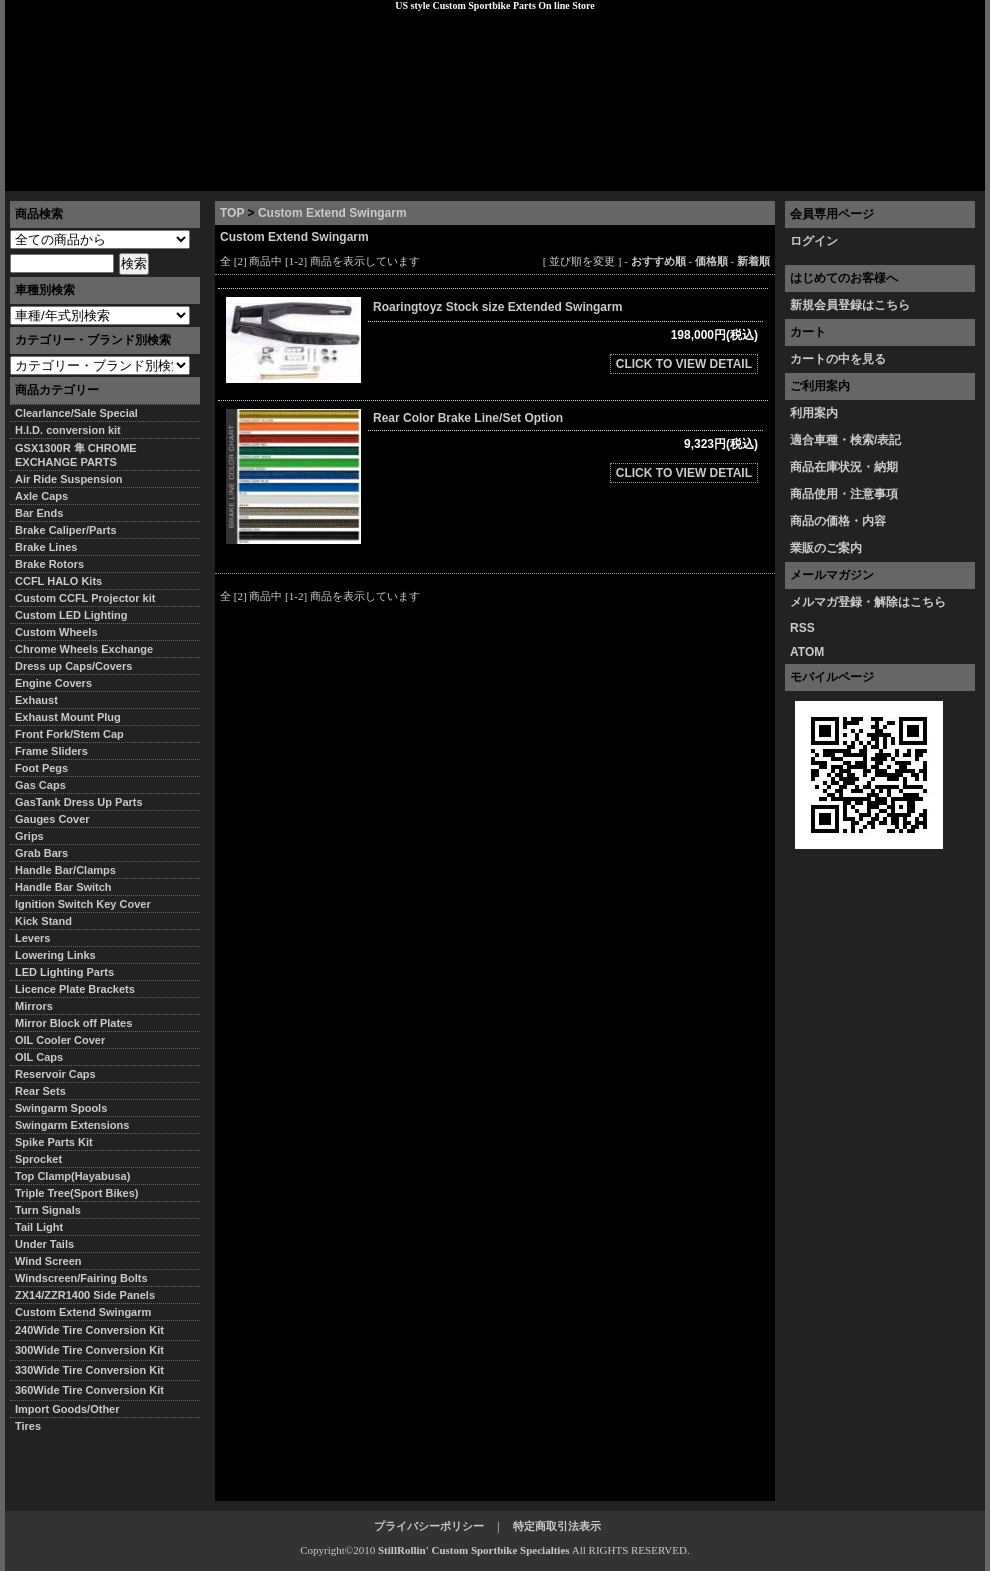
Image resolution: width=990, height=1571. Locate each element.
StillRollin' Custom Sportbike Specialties (474, 1550)
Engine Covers (53, 683)
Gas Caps (40, 785)
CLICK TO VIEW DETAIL (684, 364)
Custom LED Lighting (71, 615)
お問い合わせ (934, 175)
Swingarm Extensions (72, 1125)
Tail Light (39, 1227)
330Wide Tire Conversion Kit (95, 1370)
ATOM (807, 652)
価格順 (711, 261)
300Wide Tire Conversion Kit (95, 1350)
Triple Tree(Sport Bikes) (76, 1193)
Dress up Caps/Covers (73, 666)
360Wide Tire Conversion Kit (95, 1390)
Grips (29, 836)
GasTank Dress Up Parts (79, 802)
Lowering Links (55, 955)
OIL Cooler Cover (60, 1040)
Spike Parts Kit (54, 1142)
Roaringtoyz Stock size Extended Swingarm (505, 307)
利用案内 (814, 413)
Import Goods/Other (67, 1409)
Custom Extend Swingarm (332, 213)
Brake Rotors (49, 564)
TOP (232, 213)
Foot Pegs (41, 768)
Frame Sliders (51, 751)
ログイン (814, 241)
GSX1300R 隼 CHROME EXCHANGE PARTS (76, 455)
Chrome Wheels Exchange (84, 649)
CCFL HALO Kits (58, 581)
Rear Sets (40, 1091)
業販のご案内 (826, 548)
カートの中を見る (838, 359)
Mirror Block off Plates (73, 1023)
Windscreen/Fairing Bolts (81, 1278)
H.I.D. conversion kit (68, 430)
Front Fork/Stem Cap (69, 734)
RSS (802, 628)
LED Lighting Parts (64, 972)
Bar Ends (39, 513)
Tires (28, 1426)
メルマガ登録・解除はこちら (868, 602)
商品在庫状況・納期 (844, 467)
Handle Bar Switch (63, 887)
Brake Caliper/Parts (66, 530)
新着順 (753, 261)
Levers (32, 938)
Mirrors (34, 1006)
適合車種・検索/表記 (845, 440)
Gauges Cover (52, 819)
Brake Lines (46, 547)
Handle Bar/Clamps (65, 870)
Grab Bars (41, 853)
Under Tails (44, 1244)
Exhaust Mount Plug (68, 717)
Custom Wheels (56, 632)
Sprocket (38, 1159)
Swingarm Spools (61, 1108)
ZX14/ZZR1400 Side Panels (85, 1295)
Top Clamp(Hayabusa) (72, 1176)
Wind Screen (48, 1261)
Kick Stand (43, 921)
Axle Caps (41, 496)
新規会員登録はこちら (850, 305)
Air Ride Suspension (69, 479)
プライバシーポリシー (286, 175)
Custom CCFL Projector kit (85, 598)
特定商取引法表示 (557, 1526)
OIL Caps (39, 1057)
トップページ (56, 175)
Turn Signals (48, 1210)
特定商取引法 (159, 175)
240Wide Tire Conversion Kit (95, 1330)
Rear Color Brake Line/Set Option (468, 418)
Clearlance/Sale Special (76, 413)
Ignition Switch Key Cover (83, 904)
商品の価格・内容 (838, 521)
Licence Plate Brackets (75, 989)
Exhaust (36, 700)
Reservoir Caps (55, 1074)
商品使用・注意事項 (844, 494)
